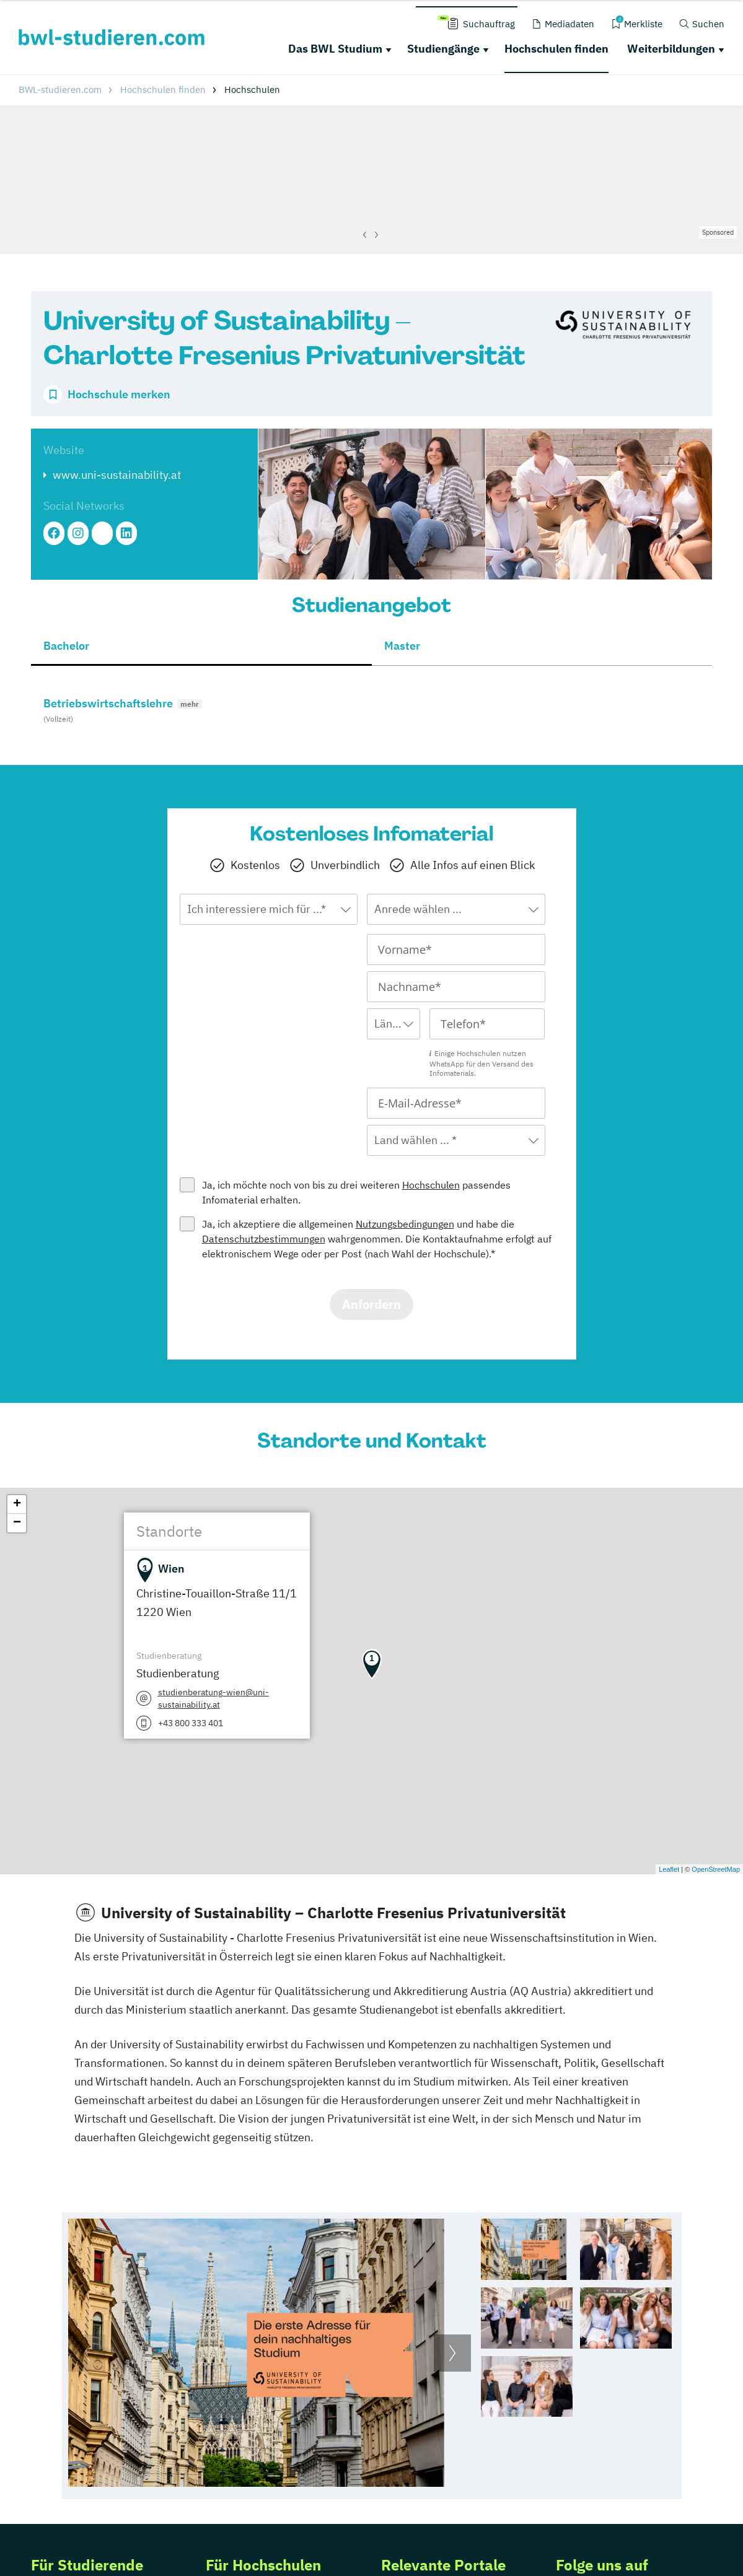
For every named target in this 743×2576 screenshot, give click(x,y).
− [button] (17, 1523)
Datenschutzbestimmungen (263, 1239)
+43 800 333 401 (190, 1723)
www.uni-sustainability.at (117, 475)
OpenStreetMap (716, 1869)
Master (402, 646)
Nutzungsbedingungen (405, 1224)
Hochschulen (431, 1185)
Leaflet (669, 1869)
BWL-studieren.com (60, 89)
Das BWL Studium (335, 48)
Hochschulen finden (556, 48)
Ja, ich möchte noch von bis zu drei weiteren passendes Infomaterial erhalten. (356, 1192)
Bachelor (66, 646)
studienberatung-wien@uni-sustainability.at (213, 1698)
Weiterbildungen (671, 48)
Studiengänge (443, 48)
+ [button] (17, 1504)
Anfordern (371, 1304)
